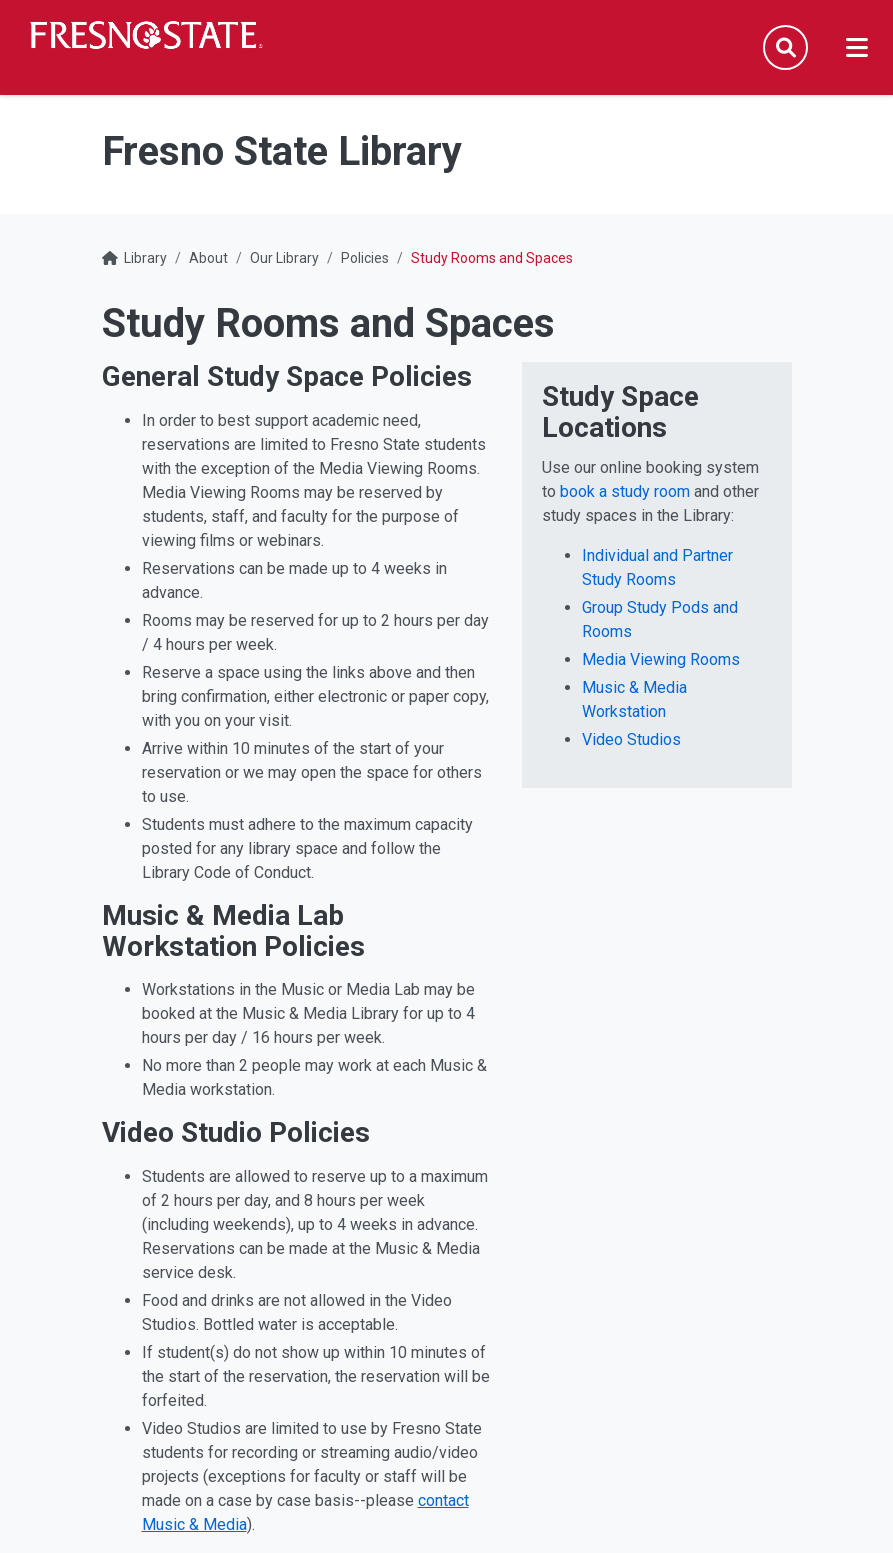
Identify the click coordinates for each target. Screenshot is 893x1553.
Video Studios (631, 739)
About (208, 258)
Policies (365, 258)
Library (145, 258)
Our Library (284, 258)
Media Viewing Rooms (661, 659)
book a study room (625, 491)
